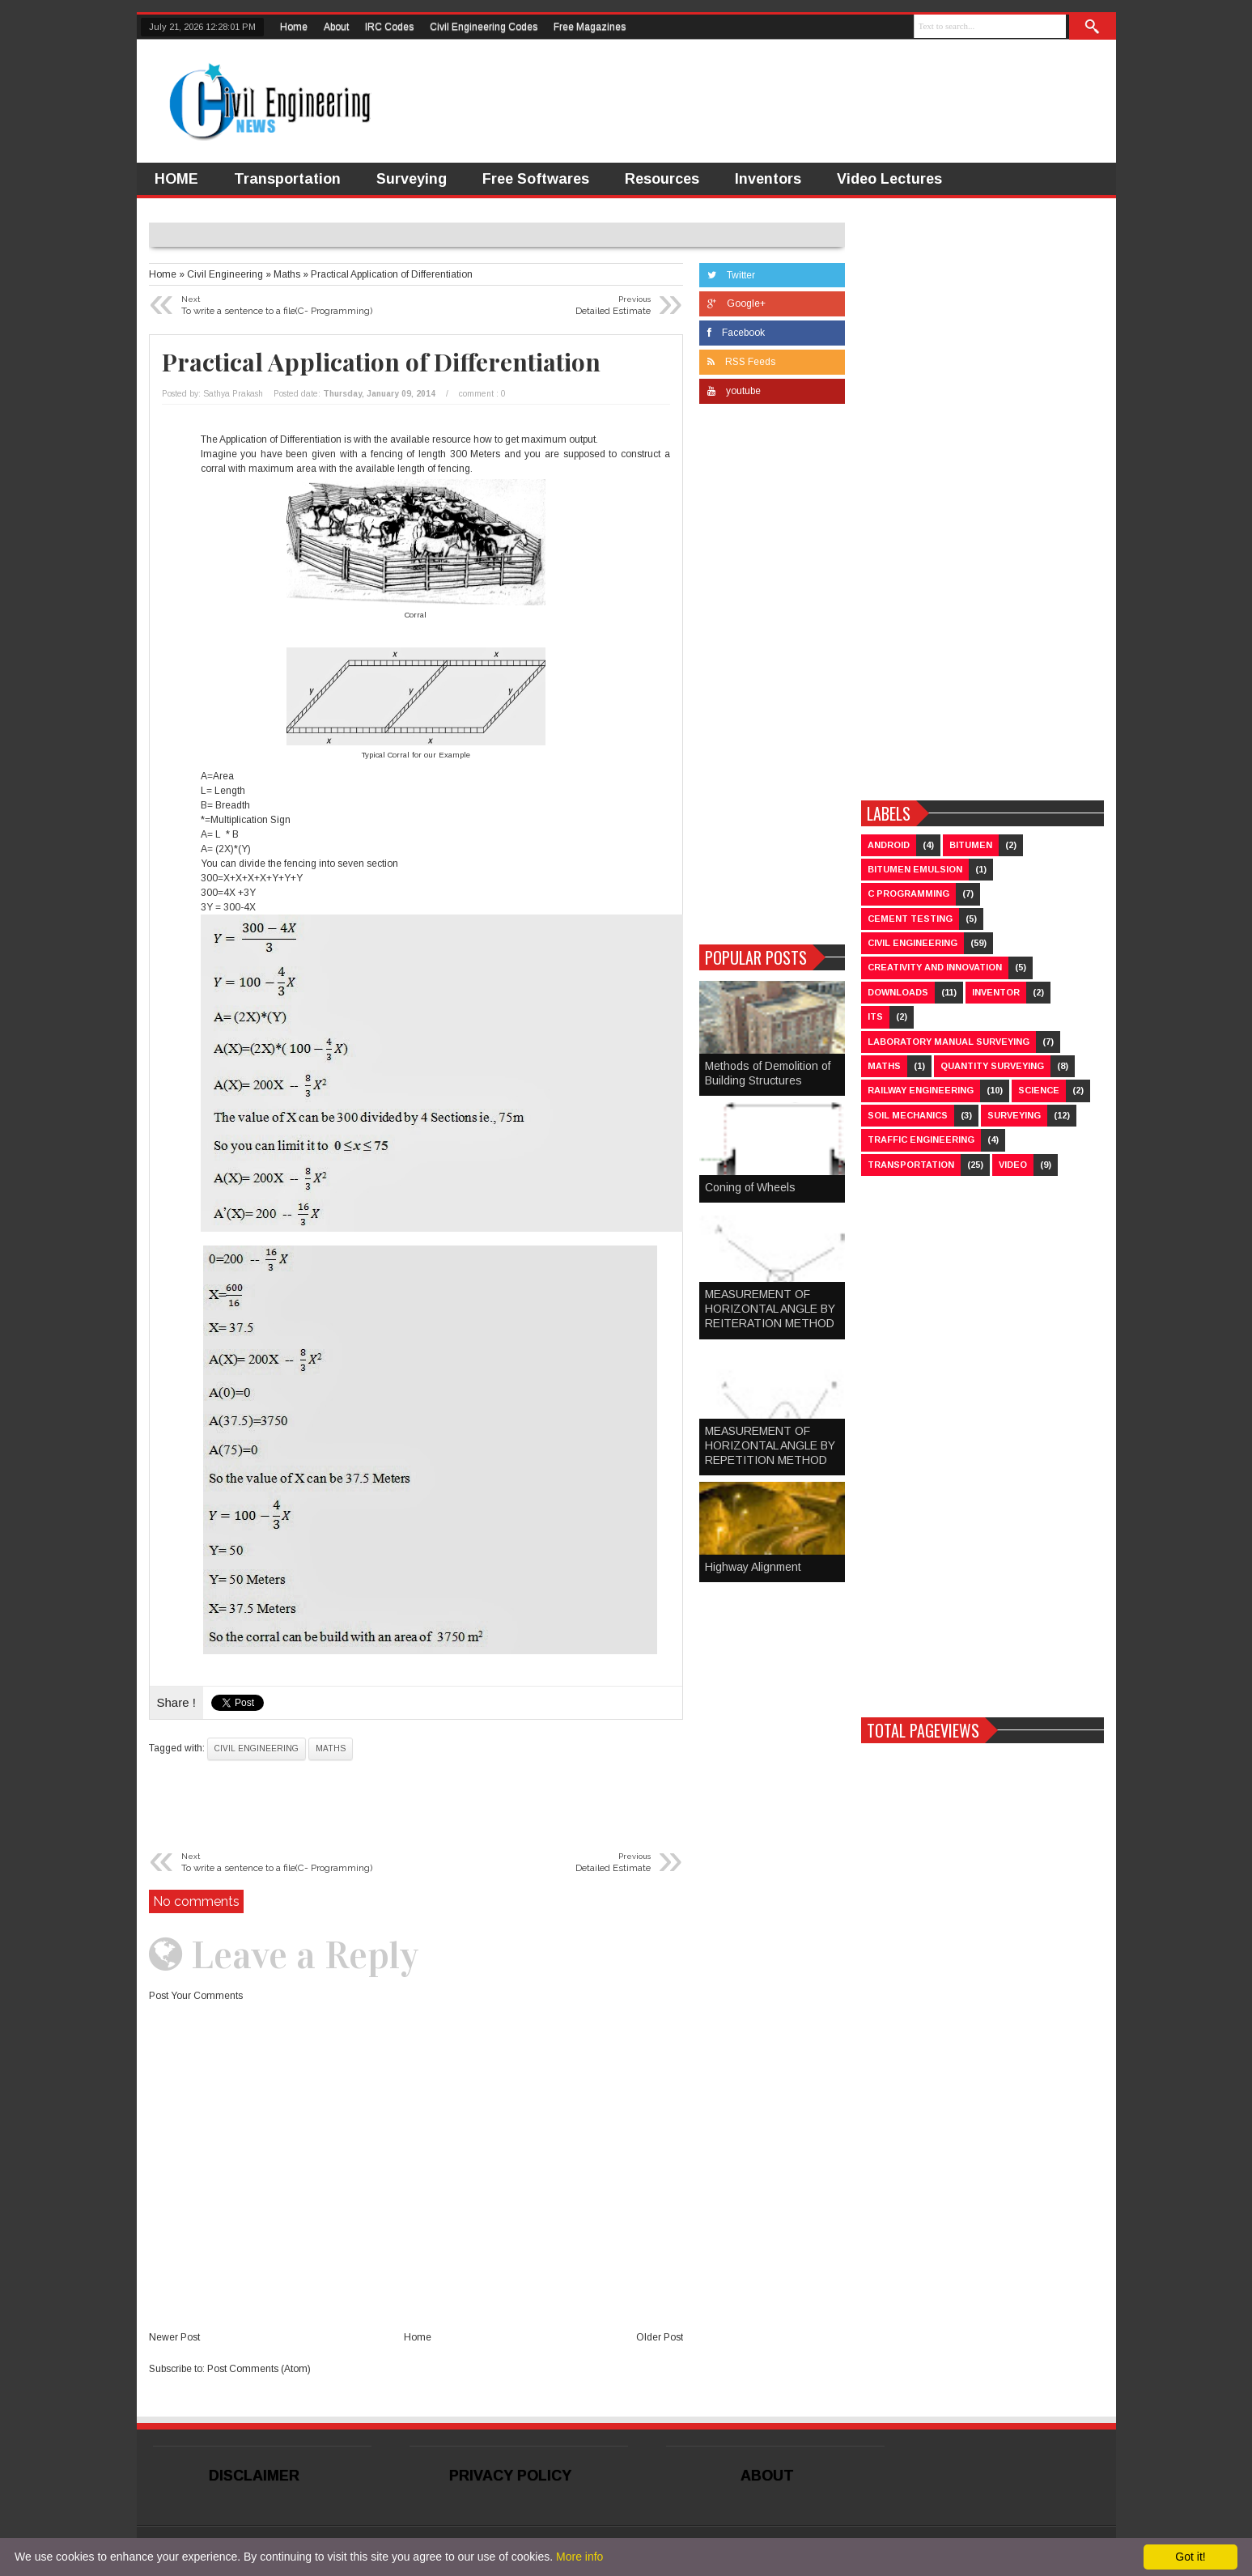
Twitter (731, 275)
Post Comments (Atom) (259, 2368)
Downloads (898, 992)
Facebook (736, 332)
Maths (331, 1748)
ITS (875, 1016)
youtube (734, 391)
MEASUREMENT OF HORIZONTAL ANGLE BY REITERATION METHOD (770, 1309)
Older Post (659, 2337)
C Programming (908, 893)
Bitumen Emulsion (915, 869)
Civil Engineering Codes (483, 26)
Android (889, 845)
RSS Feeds (741, 361)
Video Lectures (889, 179)
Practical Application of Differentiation (381, 362)
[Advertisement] (772, 679)
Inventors (768, 179)
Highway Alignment (753, 1566)
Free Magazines (590, 26)
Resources (662, 179)
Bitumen (970, 845)
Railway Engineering (921, 1090)
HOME (176, 179)
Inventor (996, 992)
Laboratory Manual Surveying (948, 1041)
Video (1013, 1164)
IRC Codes (389, 26)
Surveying (411, 179)
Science (1038, 1090)
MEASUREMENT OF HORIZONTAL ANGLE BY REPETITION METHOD (770, 1445)
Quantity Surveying (992, 1066)
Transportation (287, 179)
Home (294, 26)
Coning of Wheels (750, 1187)
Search (1092, 27)
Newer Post (174, 2337)
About (336, 26)
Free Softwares (535, 179)
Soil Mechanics (908, 1115)
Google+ (736, 303)
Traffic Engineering (921, 1139)
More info (579, 2556)
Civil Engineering (256, 1748)
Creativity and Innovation (935, 967)
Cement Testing (910, 918)
